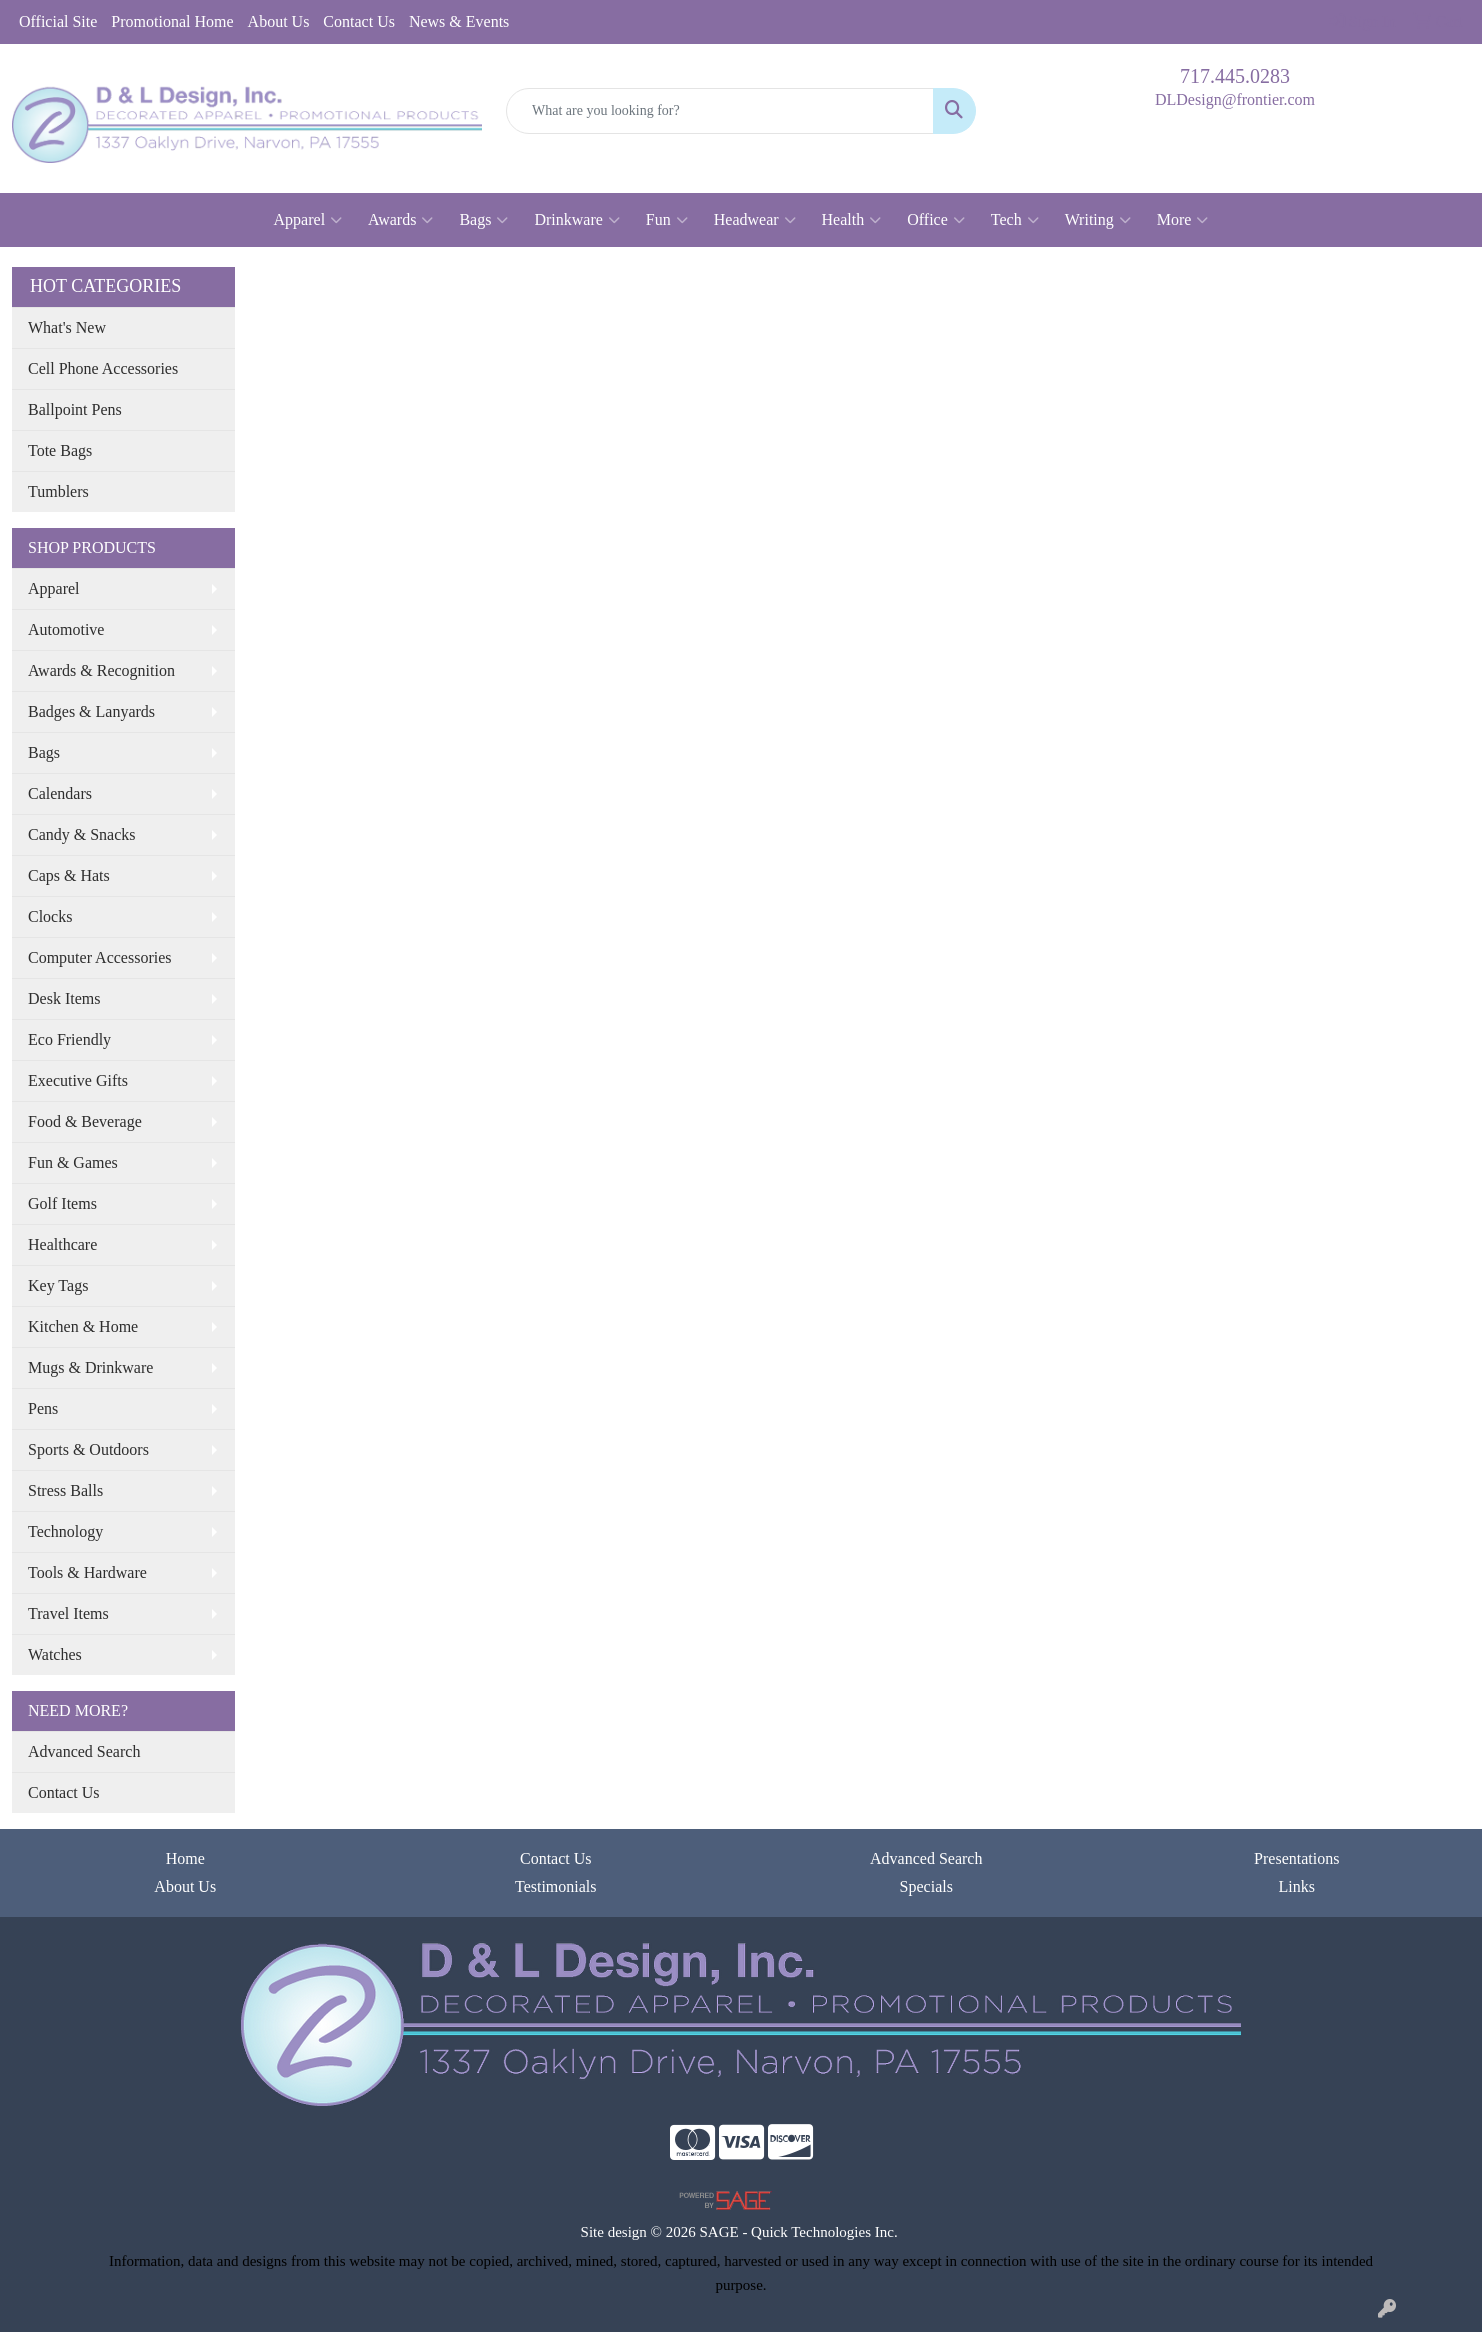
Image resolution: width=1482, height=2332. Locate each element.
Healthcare (62, 1244)
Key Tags (58, 1285)
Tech (1015, 220)
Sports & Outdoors (88, 1449)
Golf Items (62, 1203)
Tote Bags (60, 450)
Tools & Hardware (87, 1572)
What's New (67, 327)
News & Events (459, 21)
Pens (43, 1408)
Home (185, 1858)
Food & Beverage (85, 1121)
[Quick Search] (720, 111)
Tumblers (58, 491)
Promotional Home (172, 21)
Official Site (58, 21)
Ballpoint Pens (75, 409)
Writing (1098, 220)
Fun (667, 220)
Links (1297, 1886)
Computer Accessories (100, 957)
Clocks (50, 916)
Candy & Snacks (82, 834)
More (1183, 220)
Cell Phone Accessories (103, 368)
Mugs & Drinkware (90, 1367)
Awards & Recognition (101, 670)
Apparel (308, 220)
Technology (65, 1531)
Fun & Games (73, 1162)
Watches (55, 1654)
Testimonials (556, 1886)
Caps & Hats (69, 875)
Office (936, 220)
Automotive (66, 629)
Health (852, 220)
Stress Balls (65, 1490)
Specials (926, 1886)
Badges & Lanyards (91, 711)
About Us (279, 21)
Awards (400, 220)
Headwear (755, 220)
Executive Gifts (78, 1080)
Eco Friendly (69, 1039)
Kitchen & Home (83, 1326)
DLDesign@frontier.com (1235, 99)
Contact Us (359, 21)
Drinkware (576, 220)
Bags (483, 220)
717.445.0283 (1235, 76)
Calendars (60, 793)
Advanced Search (84, 1751)
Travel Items (68, 1613)
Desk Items (64, 998)
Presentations (1296, 1858)
